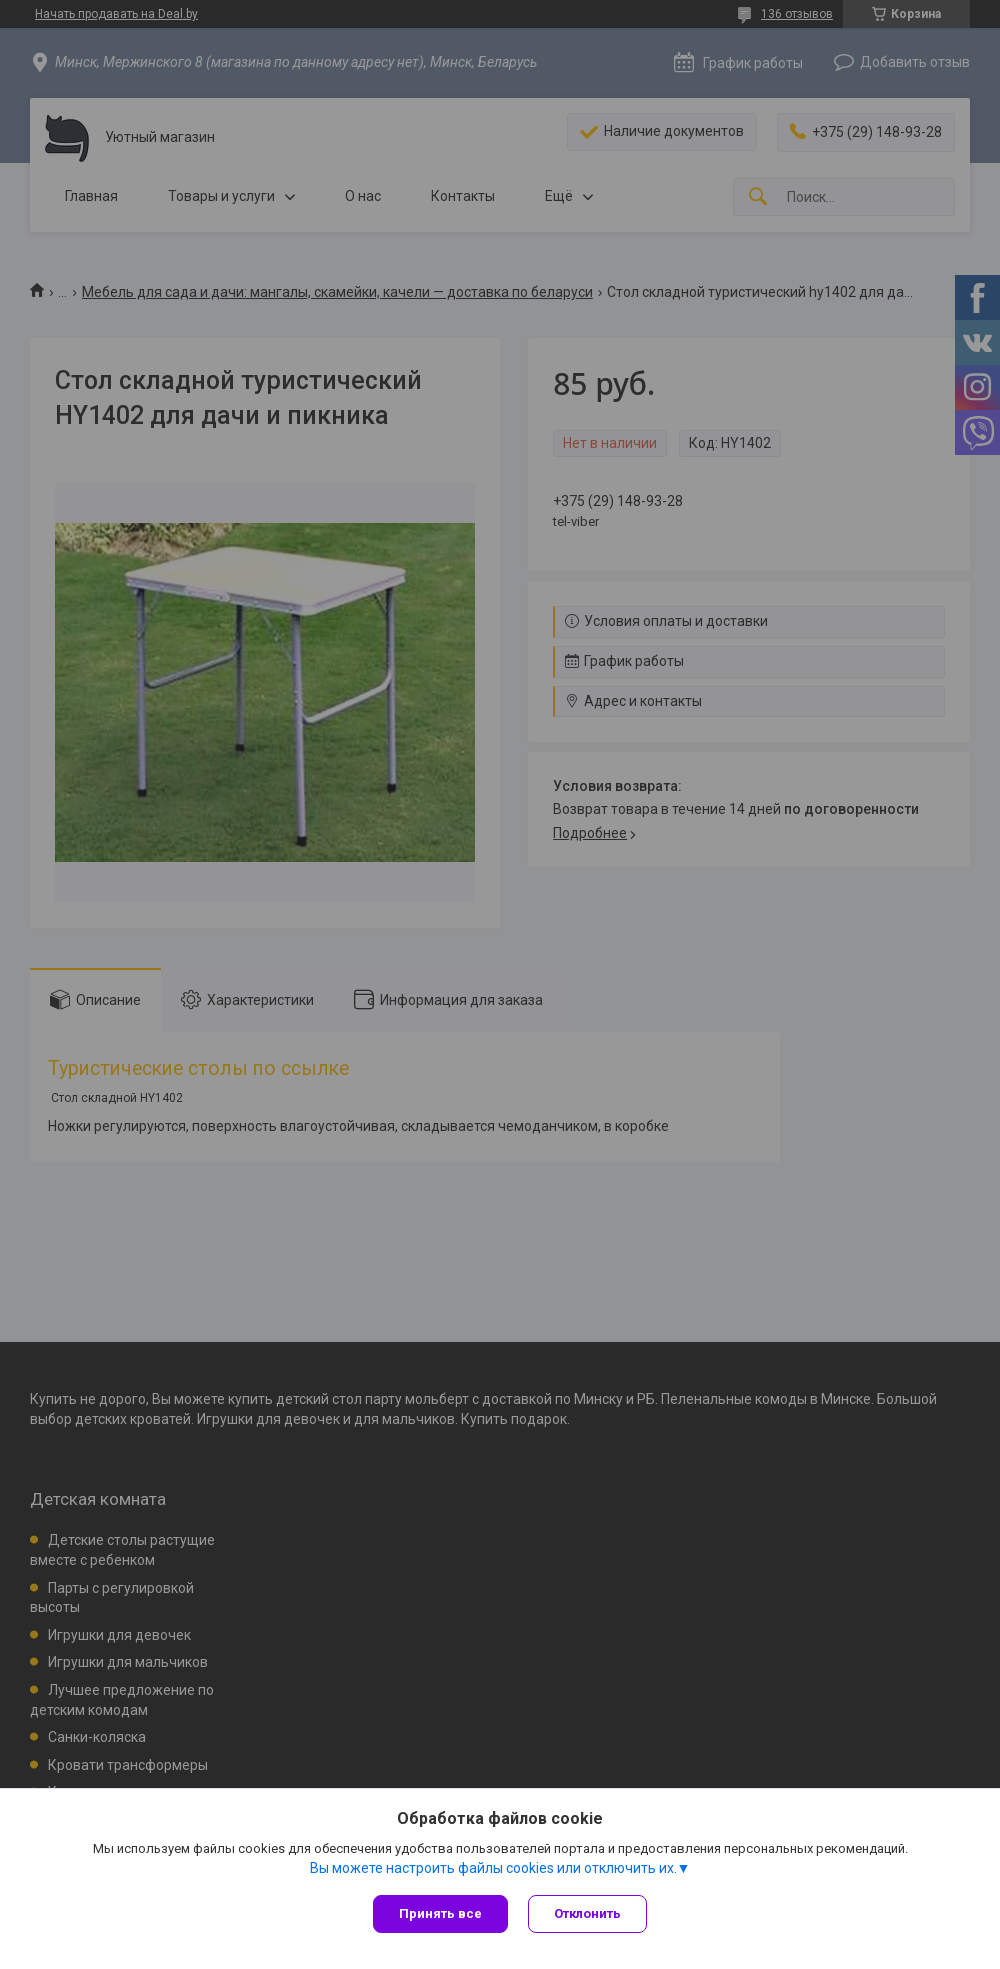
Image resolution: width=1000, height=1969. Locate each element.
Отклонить (587, 1913)
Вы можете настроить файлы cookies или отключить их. (493, 1868)
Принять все (440, 1913)
